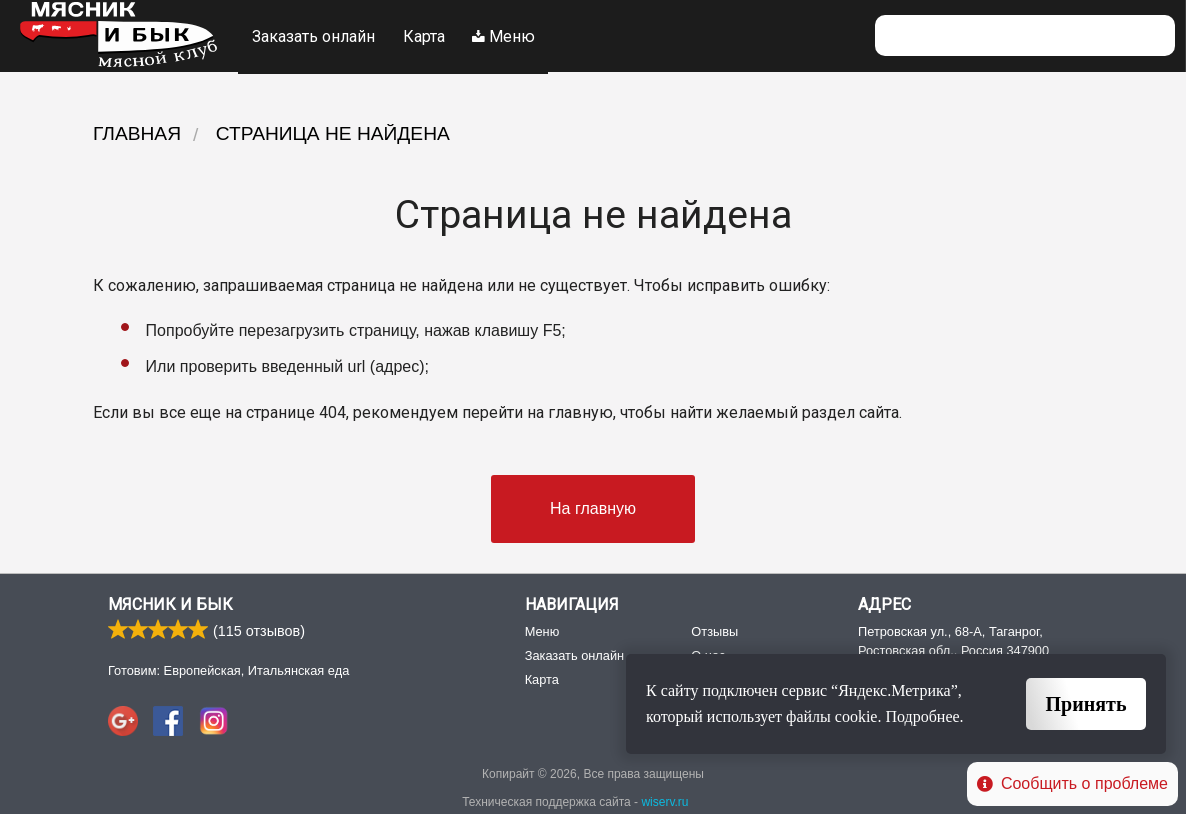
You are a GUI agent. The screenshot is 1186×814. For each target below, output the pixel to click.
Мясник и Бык (170, 603)
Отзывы (714, 629)
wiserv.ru (664, 801)
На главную (593, 506)
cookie (856, 716)
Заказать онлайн (313, 35)
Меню (506, 35)
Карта (425, 35)
